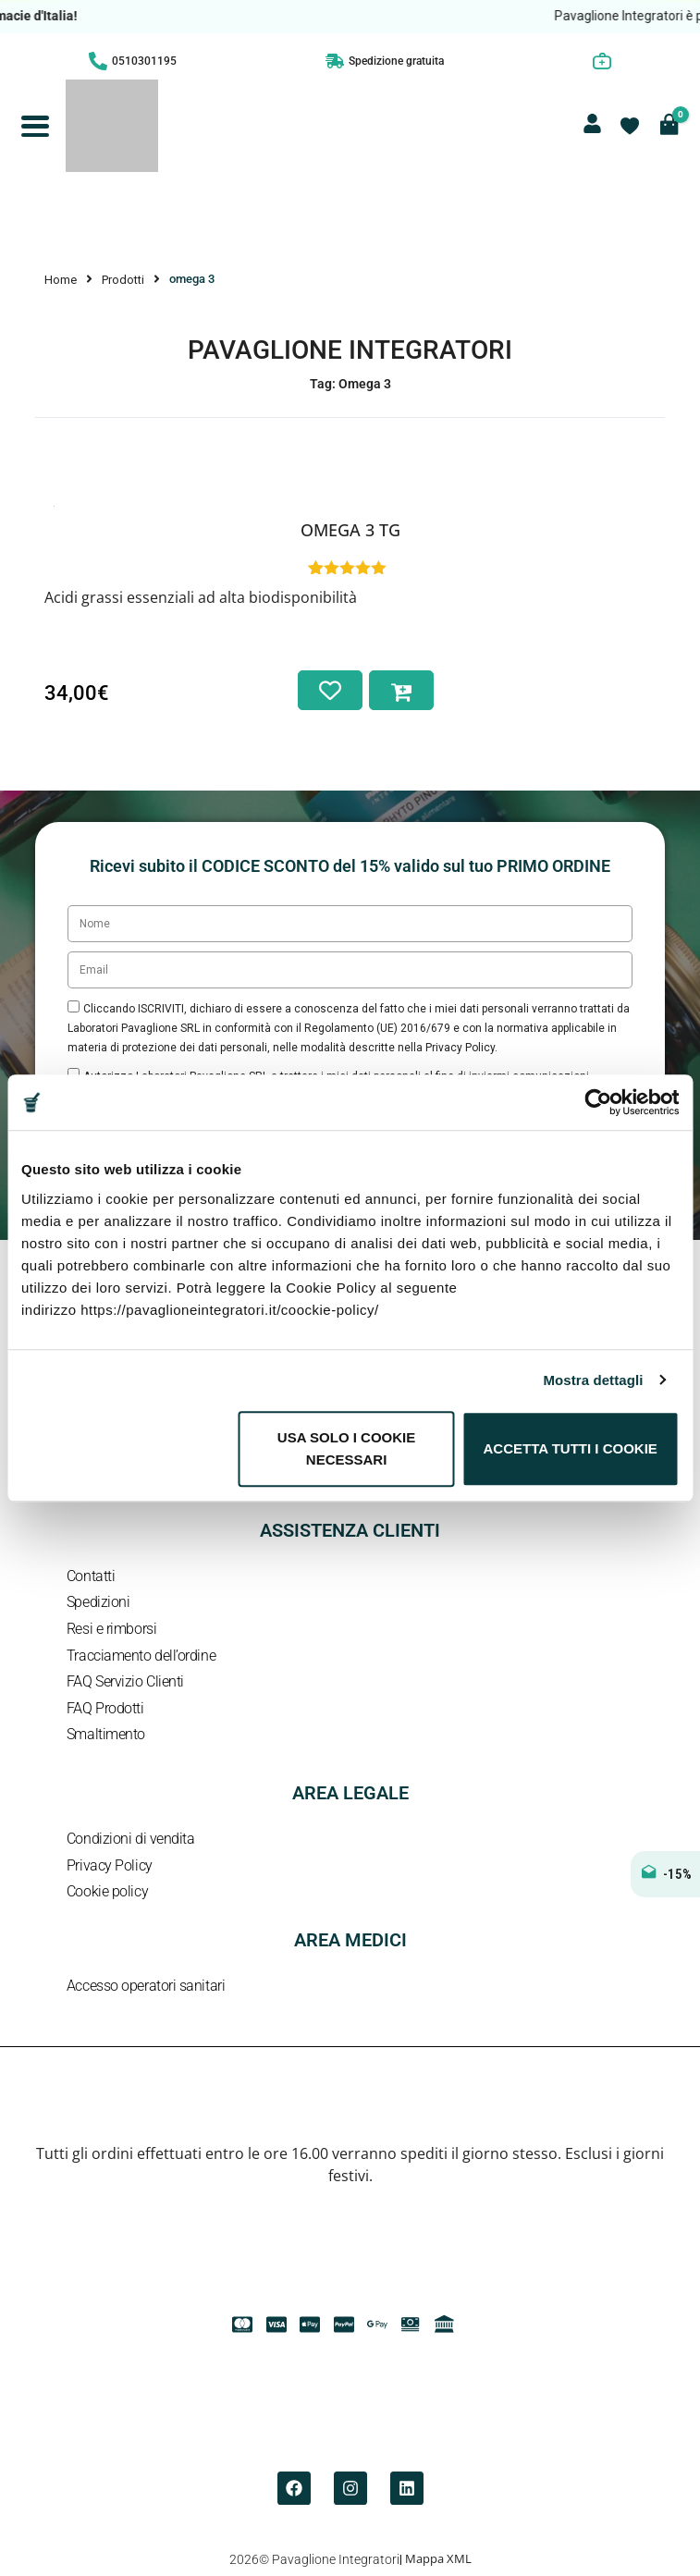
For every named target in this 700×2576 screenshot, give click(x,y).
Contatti (91, 1576)
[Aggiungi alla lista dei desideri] (330, 690)
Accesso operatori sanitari (146, 1985)
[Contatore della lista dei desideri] (629, 126)
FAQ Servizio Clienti (125, 1681)
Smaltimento (106, 1734)
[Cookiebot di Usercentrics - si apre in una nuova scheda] (598, 1102)
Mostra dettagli (593, 1380)
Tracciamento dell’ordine (141, 1655)
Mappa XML (438, 2558)
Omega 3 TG (350, 530)
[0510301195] (98, 61)
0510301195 (144, 61)
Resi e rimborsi (111, 1629)
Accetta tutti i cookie (570, 1448)
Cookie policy (107, 1891)
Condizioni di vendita (131, 1838)
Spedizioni (98, 1602)
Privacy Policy (110, 1865)
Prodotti (123, 280)
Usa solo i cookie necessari (346, 1448)
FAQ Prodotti (105, 1708)
